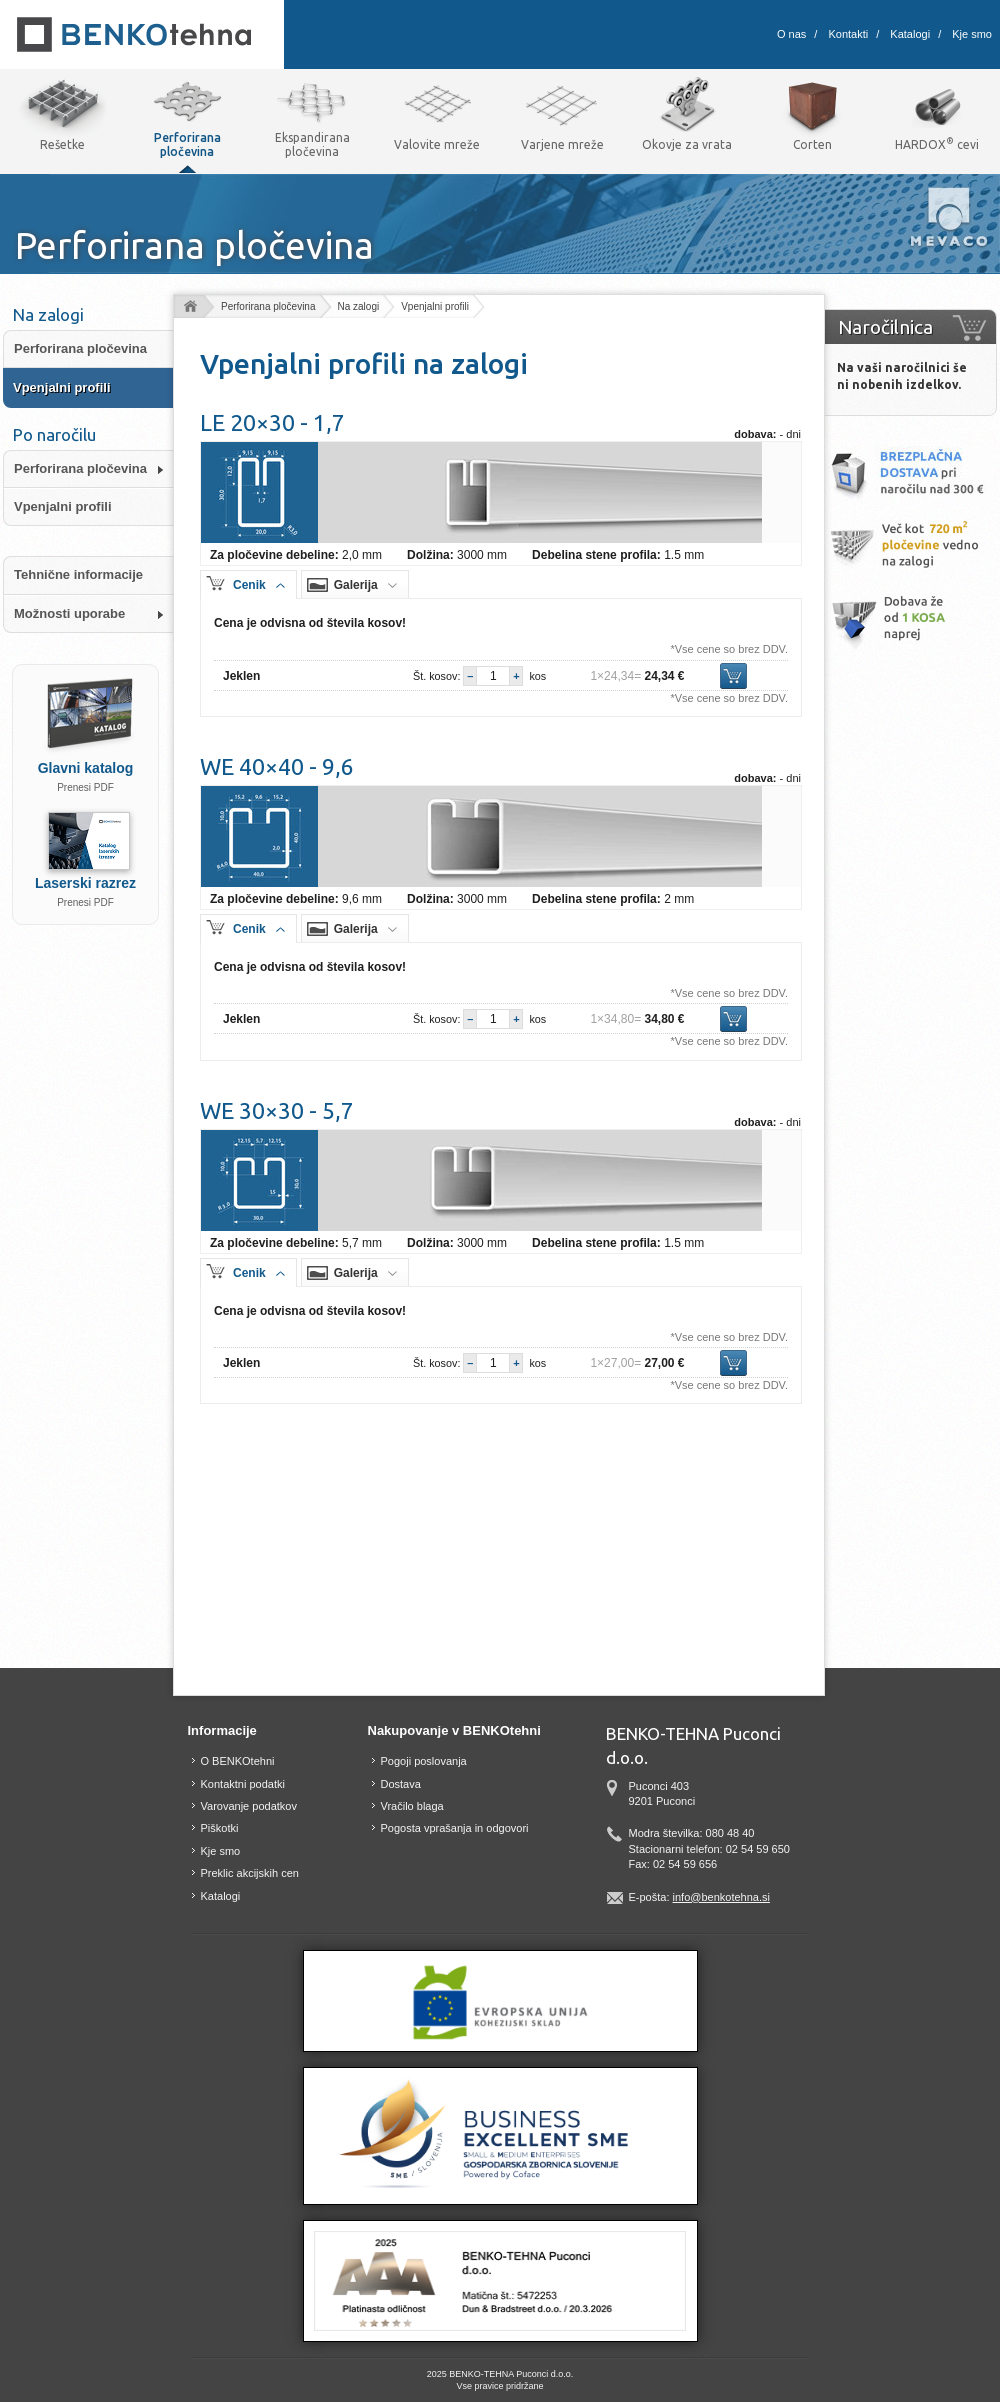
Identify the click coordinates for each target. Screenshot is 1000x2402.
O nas (791, 34)
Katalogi (910, 34)
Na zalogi (359, 306)
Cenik (249, 585)
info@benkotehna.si (721, 1897)
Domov (189, 307)
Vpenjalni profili (435, 306)
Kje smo (972, 34)
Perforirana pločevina (268, 306)
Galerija (356, 585)
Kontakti (848, 34)
